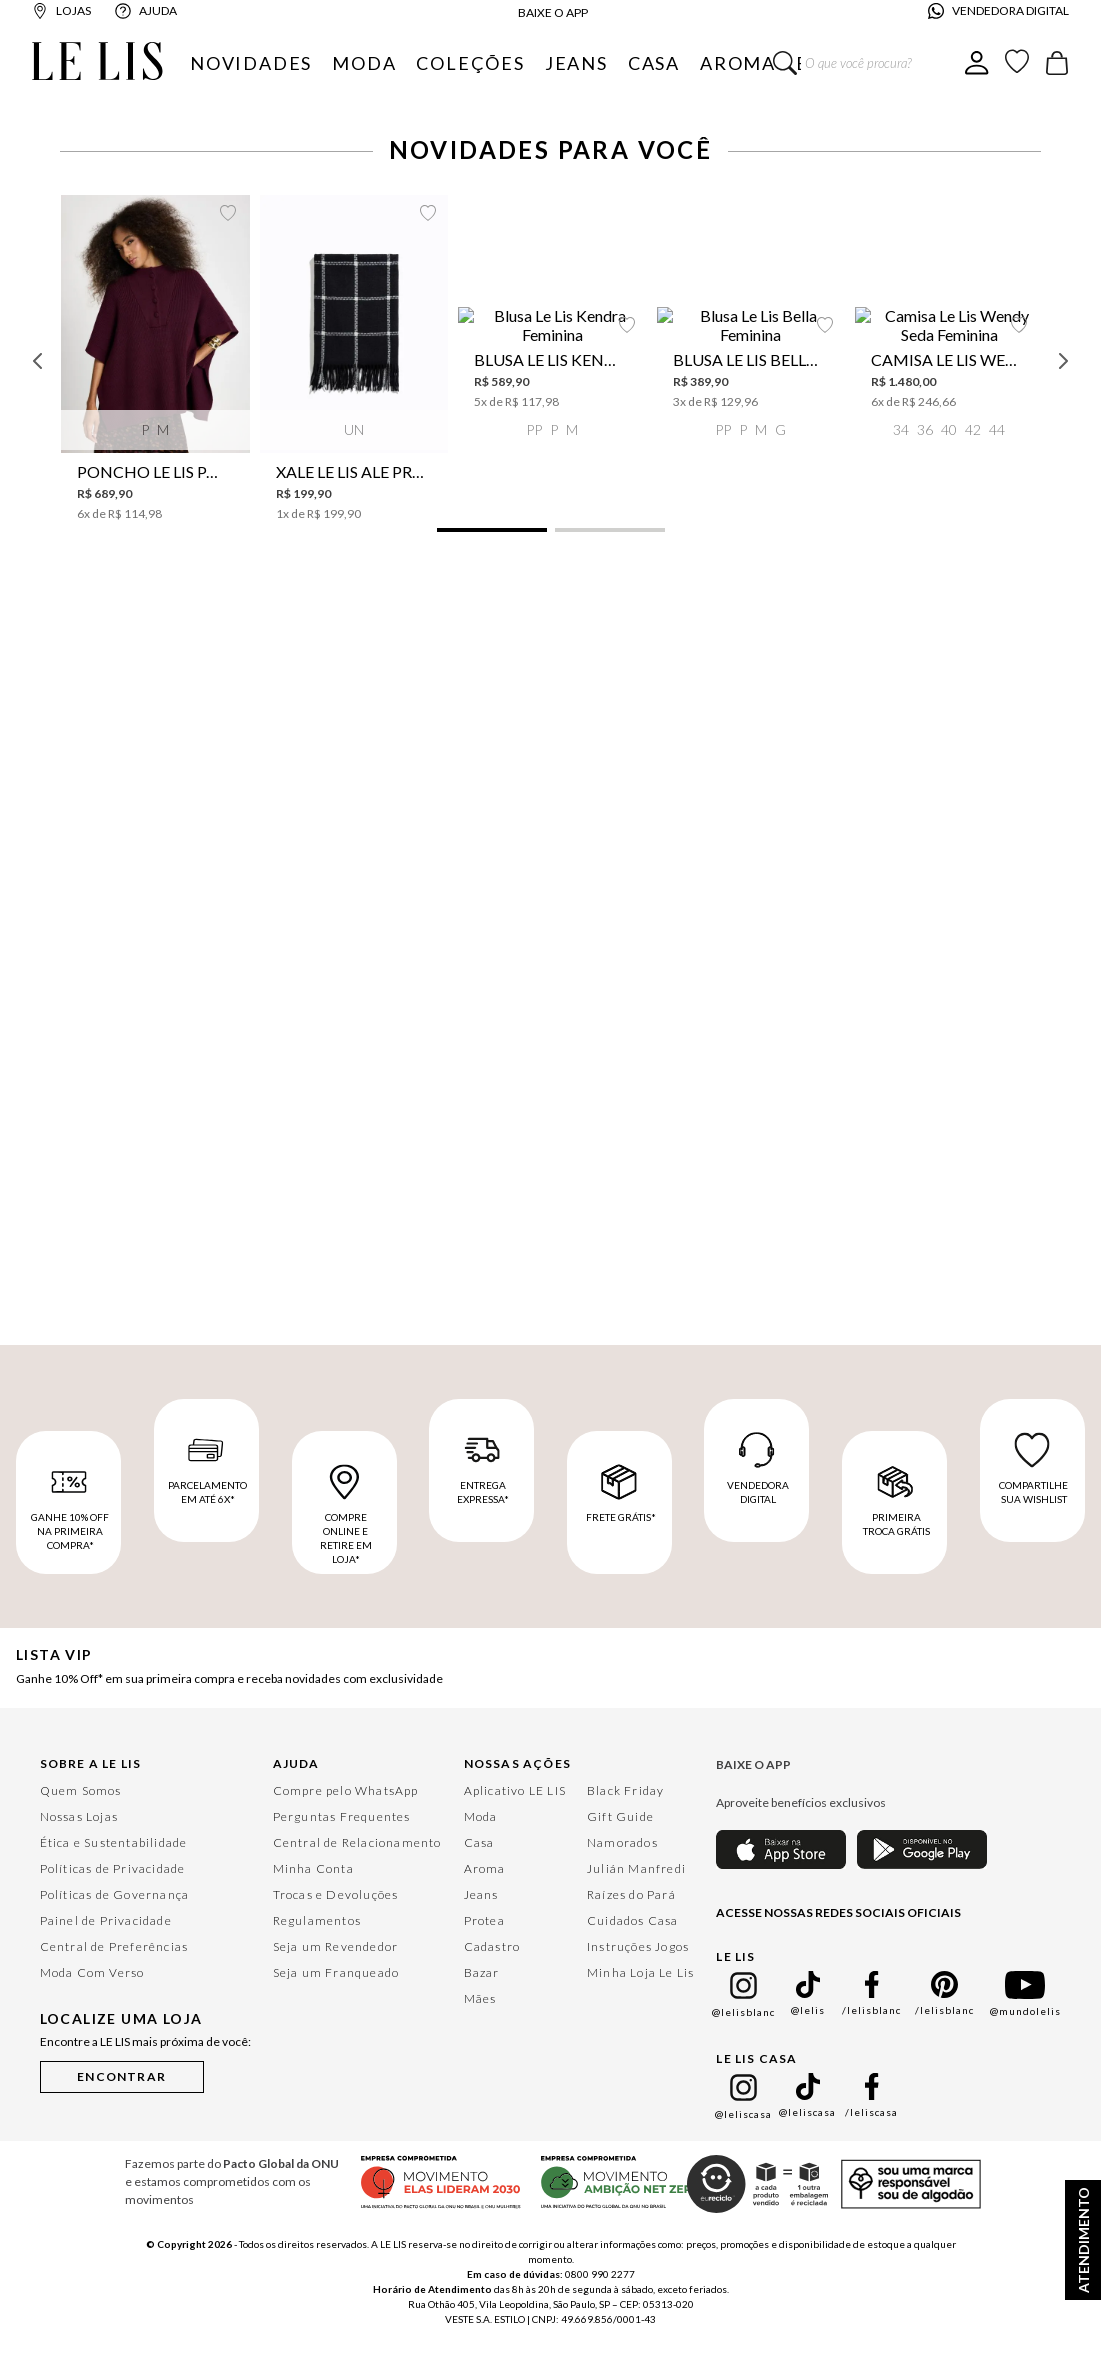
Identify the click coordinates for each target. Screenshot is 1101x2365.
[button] (315, 431)
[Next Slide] (1063, 261)
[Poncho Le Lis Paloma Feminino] (305, 259)
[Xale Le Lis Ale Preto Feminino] (796, 259)
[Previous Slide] (38, 261)
